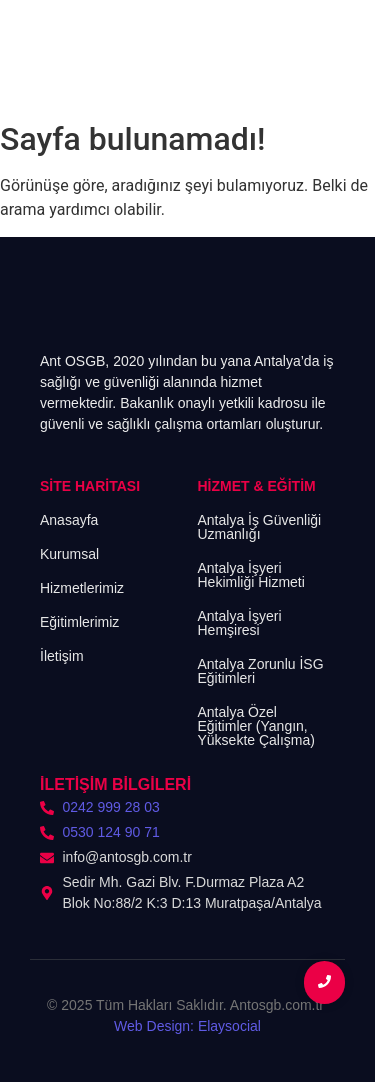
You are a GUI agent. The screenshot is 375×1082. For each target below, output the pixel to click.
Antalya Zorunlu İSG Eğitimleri (261, 671)
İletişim (62, 656)
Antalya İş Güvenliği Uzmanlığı (260, 527)
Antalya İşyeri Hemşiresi (240, 623)
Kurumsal (69, 554)
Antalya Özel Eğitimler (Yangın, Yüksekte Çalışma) (256, 726)
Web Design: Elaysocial (187, 1026)
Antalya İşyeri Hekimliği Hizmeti (251, 575)
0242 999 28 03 (111, 807)
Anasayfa (69, 520)
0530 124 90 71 (111, 832)
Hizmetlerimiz (82, 588)
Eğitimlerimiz (79, 622)
